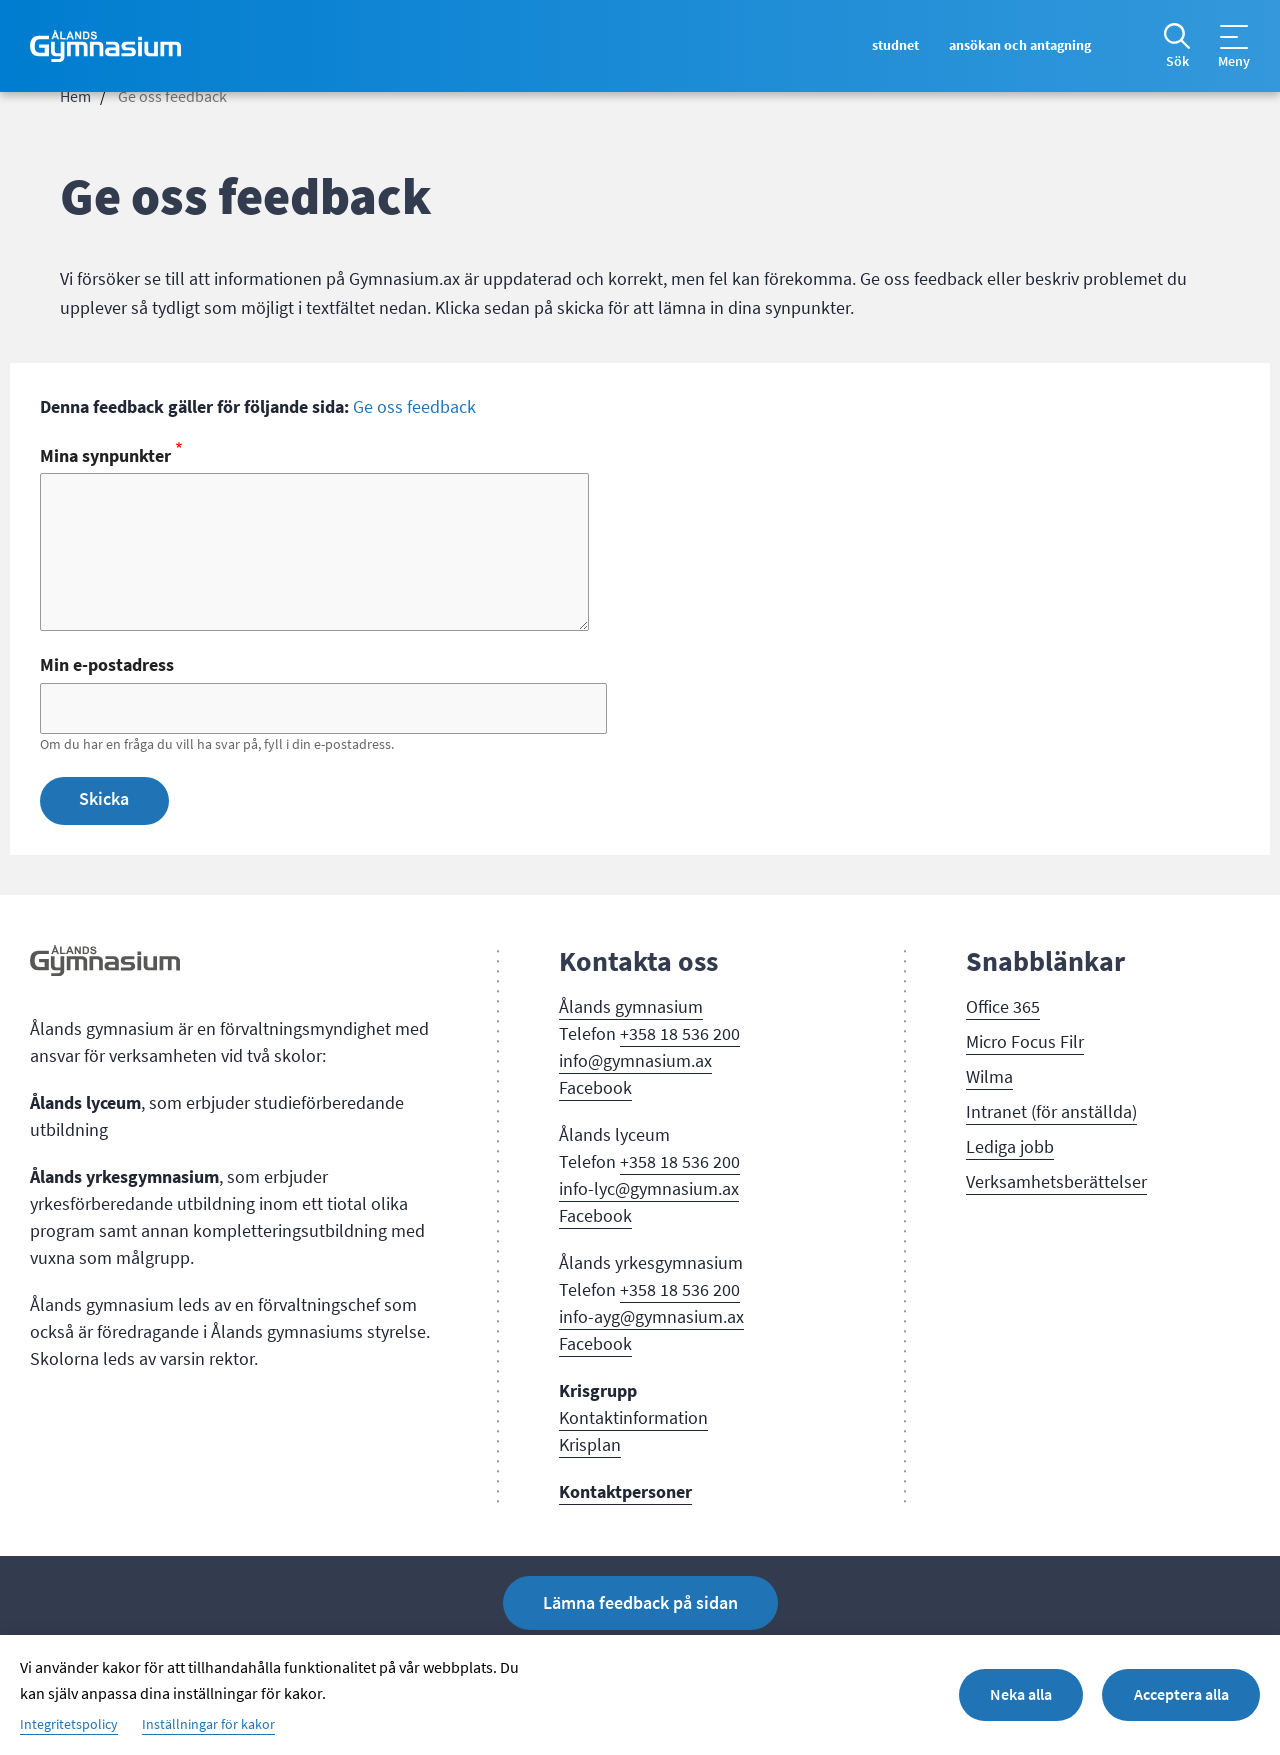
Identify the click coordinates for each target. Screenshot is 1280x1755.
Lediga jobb (1010, 1147)
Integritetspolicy (69, 1725)
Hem (75, 97)
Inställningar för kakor (208, 1725)
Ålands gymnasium (631, 1007)
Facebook (595, 1088)
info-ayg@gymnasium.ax (651, 1317)
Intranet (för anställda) (1051, 1112)
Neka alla (1018, 1694)
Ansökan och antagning (1017, 45)
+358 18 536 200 (680, 1034)
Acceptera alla (1180, 1694)
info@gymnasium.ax (635, 1061)
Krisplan (590, 1445)
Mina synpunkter (105, 456)
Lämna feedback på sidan (640, 1603)
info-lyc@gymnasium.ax (649, 1189)
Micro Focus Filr (1025, 1042)
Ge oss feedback (414, 407)
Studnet (886, 45)
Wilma (989, 1077)
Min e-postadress (107, 665)
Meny (1234, 62)
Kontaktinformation (633, 1418)
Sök (1177, 62)
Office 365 (1003, 1007)
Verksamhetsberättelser (1056, 1182)
